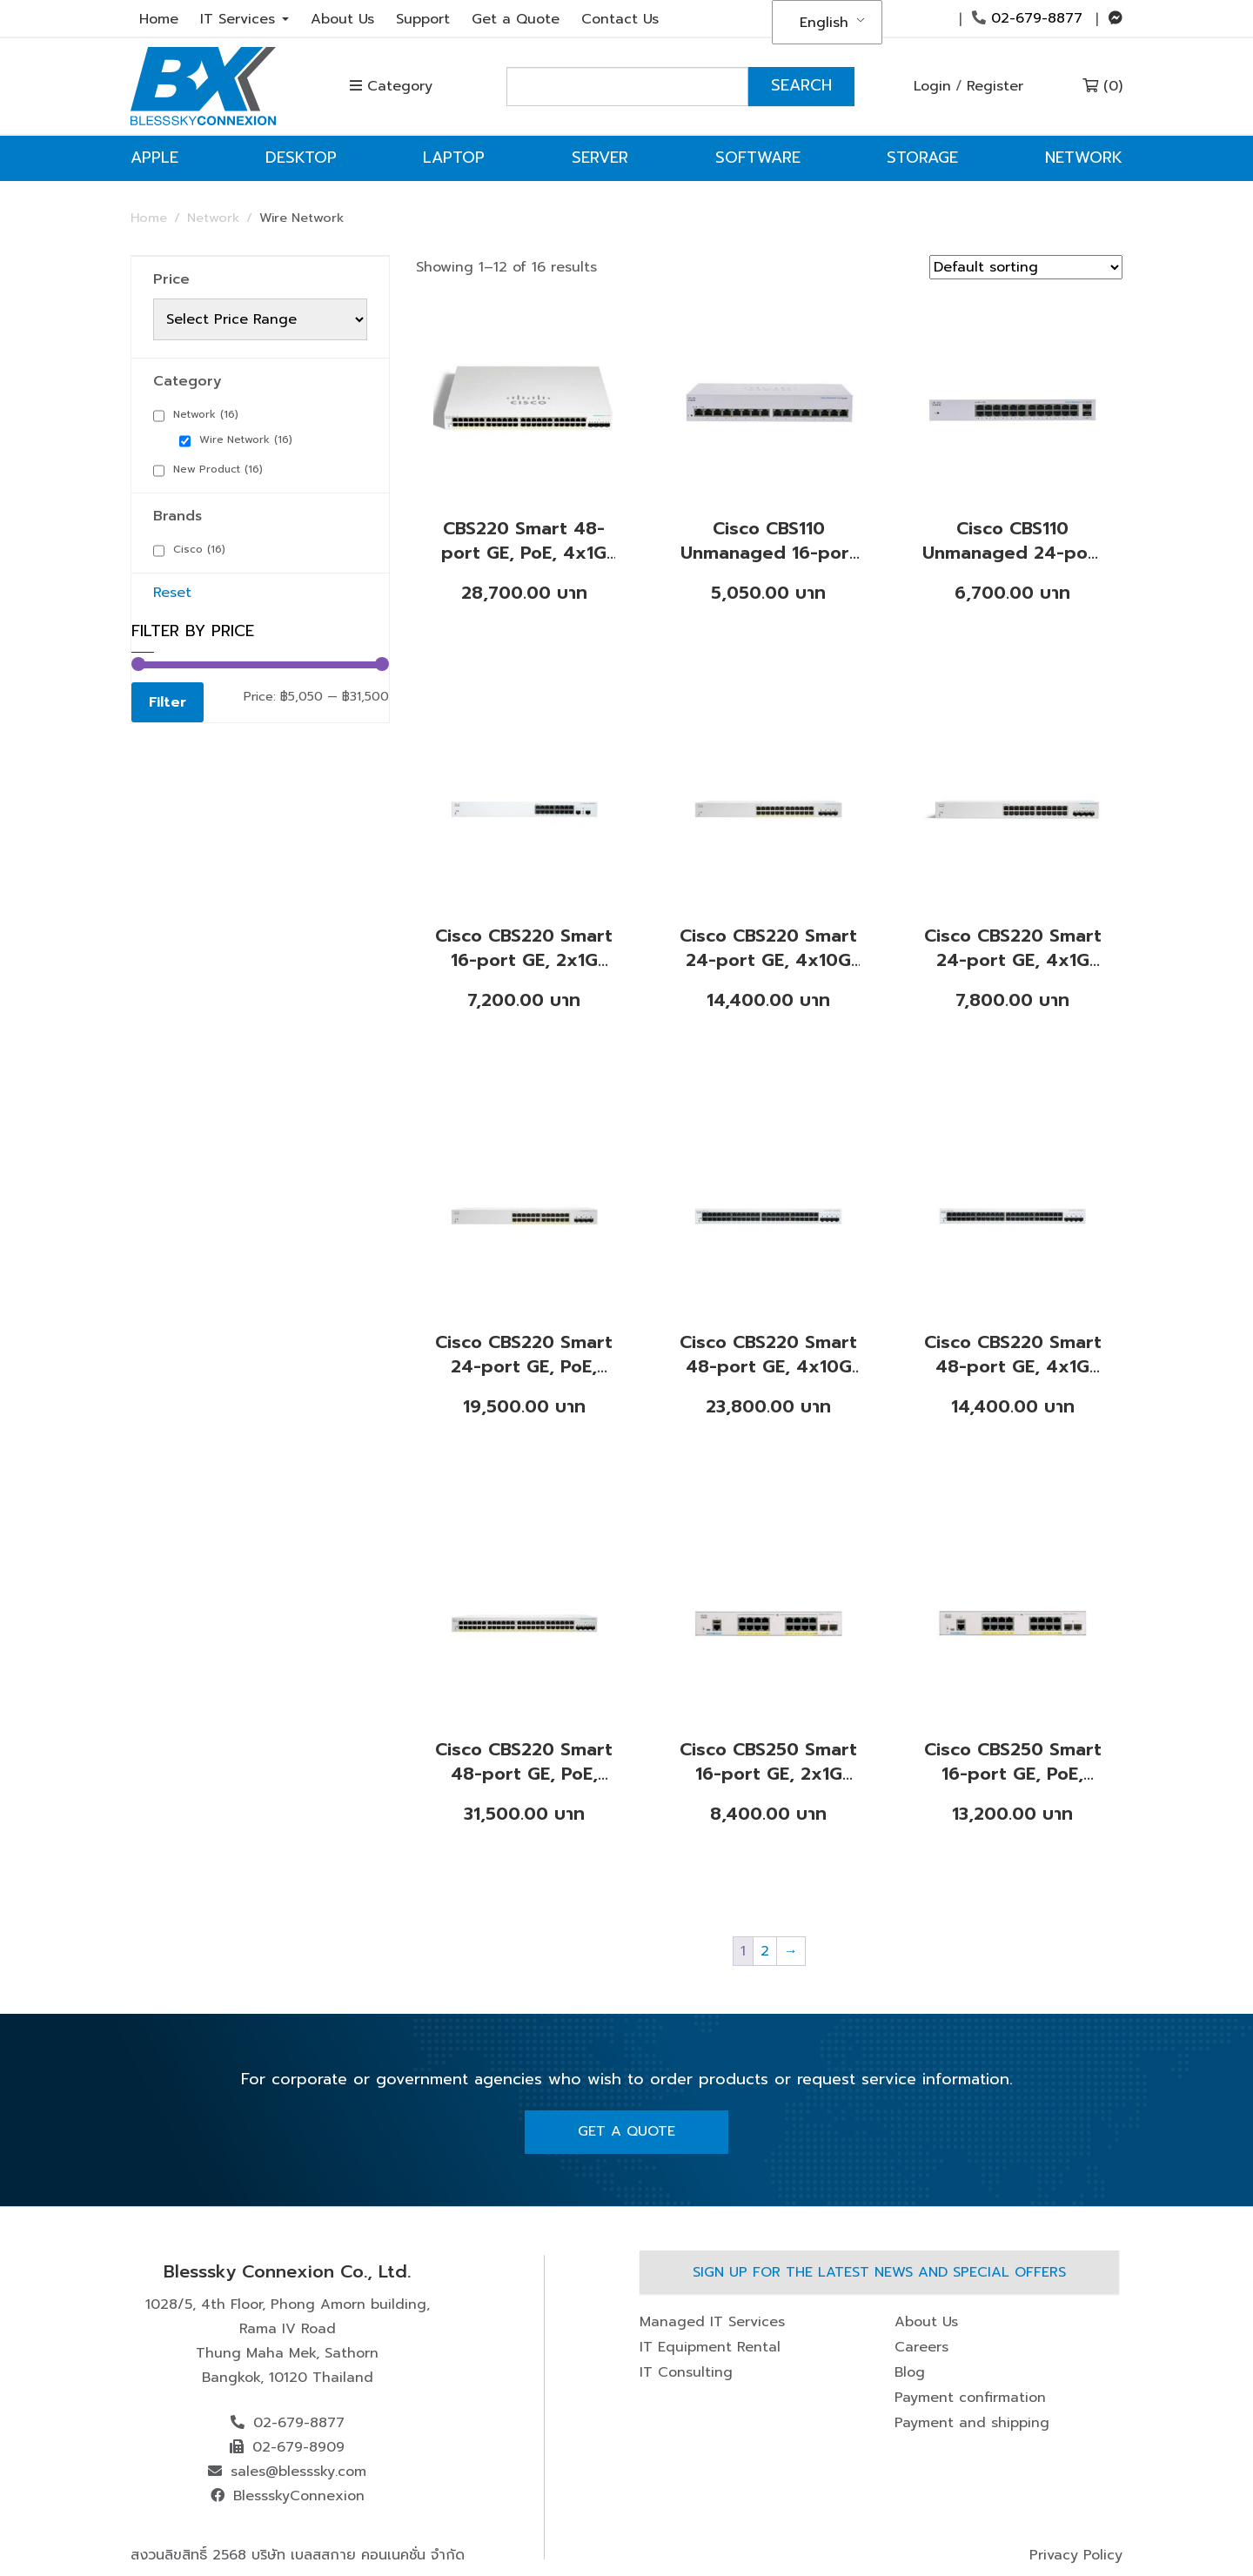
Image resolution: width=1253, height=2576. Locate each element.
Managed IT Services (712, 2321)
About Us (342, 19)
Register (995, 86)
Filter (167, 702)
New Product (218, 469)
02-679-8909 (298, 2447)
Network (1083, 157)
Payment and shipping (972, 2422)
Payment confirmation (970, 2397)
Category (391, 86)
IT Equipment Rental (710, 2347)
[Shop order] (1025, 267)
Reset (172, 592)
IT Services (244, 19)
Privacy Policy (1075, 2555)
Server (600, 157)
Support (423, 19)
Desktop (301, 157)
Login (932, 86)
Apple (154, 157)
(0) (1102, 86)
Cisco (199, 549)
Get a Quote (515, 19)
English (824, 22)
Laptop (454, 157)
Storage (922, 157)
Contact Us (620, 19)
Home (158, 19)
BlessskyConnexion (299, 2495)
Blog (910, 2372)
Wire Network (245, 439)
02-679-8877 (1027, 18)
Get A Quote (626, 2131)
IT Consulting (686, 2372)
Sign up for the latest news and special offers (879, 2272)
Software (758, 157)
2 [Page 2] (765, 1951)
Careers (921, 2347)
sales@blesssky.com (298, 2471)
